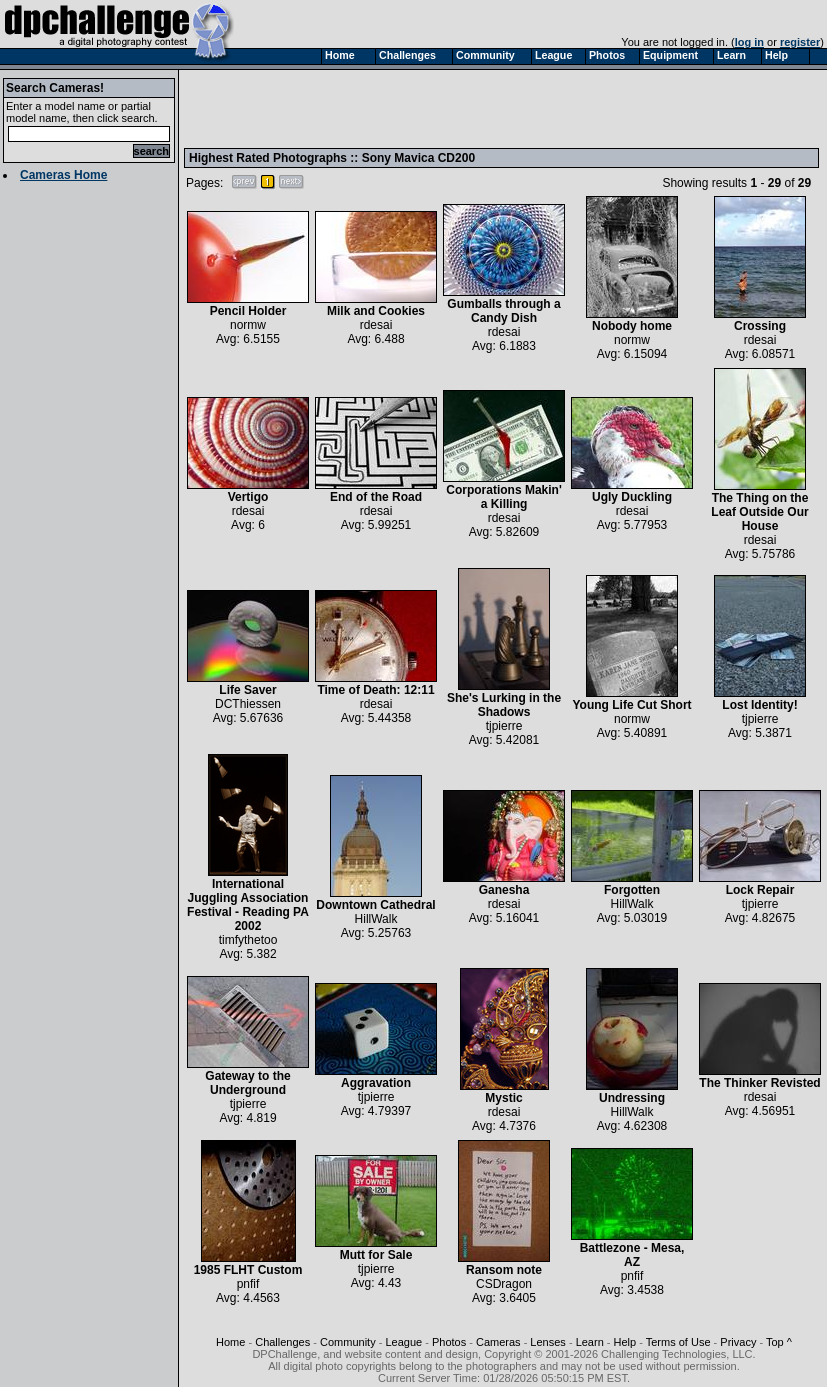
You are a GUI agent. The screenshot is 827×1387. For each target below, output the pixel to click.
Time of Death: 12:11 (376, 684)
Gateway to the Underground (248, 1077)
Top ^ (779, 1342)
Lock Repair (760, 884)
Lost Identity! (760, 699)
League (403, 1342)
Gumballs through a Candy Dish (504, 305)
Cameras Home (63, 175)
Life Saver (248, 684)
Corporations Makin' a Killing (504, 491)
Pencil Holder (248, 305)
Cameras (498, 1342)
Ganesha (504, 884)
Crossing (760, 320)
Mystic (504, 1092)
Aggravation (376, 1077)
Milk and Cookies (376, 305)
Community (348, 1342)
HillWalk (376, 919)
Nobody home (632, 320)
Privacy (738, 1342)
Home (230, 1342)
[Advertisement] (310, 108)
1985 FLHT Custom (248, 1264)
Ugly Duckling (632, 491)
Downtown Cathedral (375, 899)
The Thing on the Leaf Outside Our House (759, 506)
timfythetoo (248, 940)
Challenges (282, 1342)
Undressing (632, 1092)
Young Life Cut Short (631, 699)
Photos (449, 1342)
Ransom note (504, 1264)
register (800, 42)
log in (749, 42)
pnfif (248, 1284)
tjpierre (504, 726)
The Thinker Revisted (760, 1077)
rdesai (376, 325)
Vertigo (248, 491)
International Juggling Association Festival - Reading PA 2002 (248, 899)
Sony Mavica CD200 (418, 158)
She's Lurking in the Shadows (504, 699)
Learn (590, 1342)
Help (625, 1342)
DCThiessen (248, 704)
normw (248, 325)
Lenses (547, 1342)
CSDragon (504, 1284)
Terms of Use (678, 1342)
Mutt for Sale (376, 1249)
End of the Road (376, 491)
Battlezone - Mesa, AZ (632, 1249)
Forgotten (632, 884)
